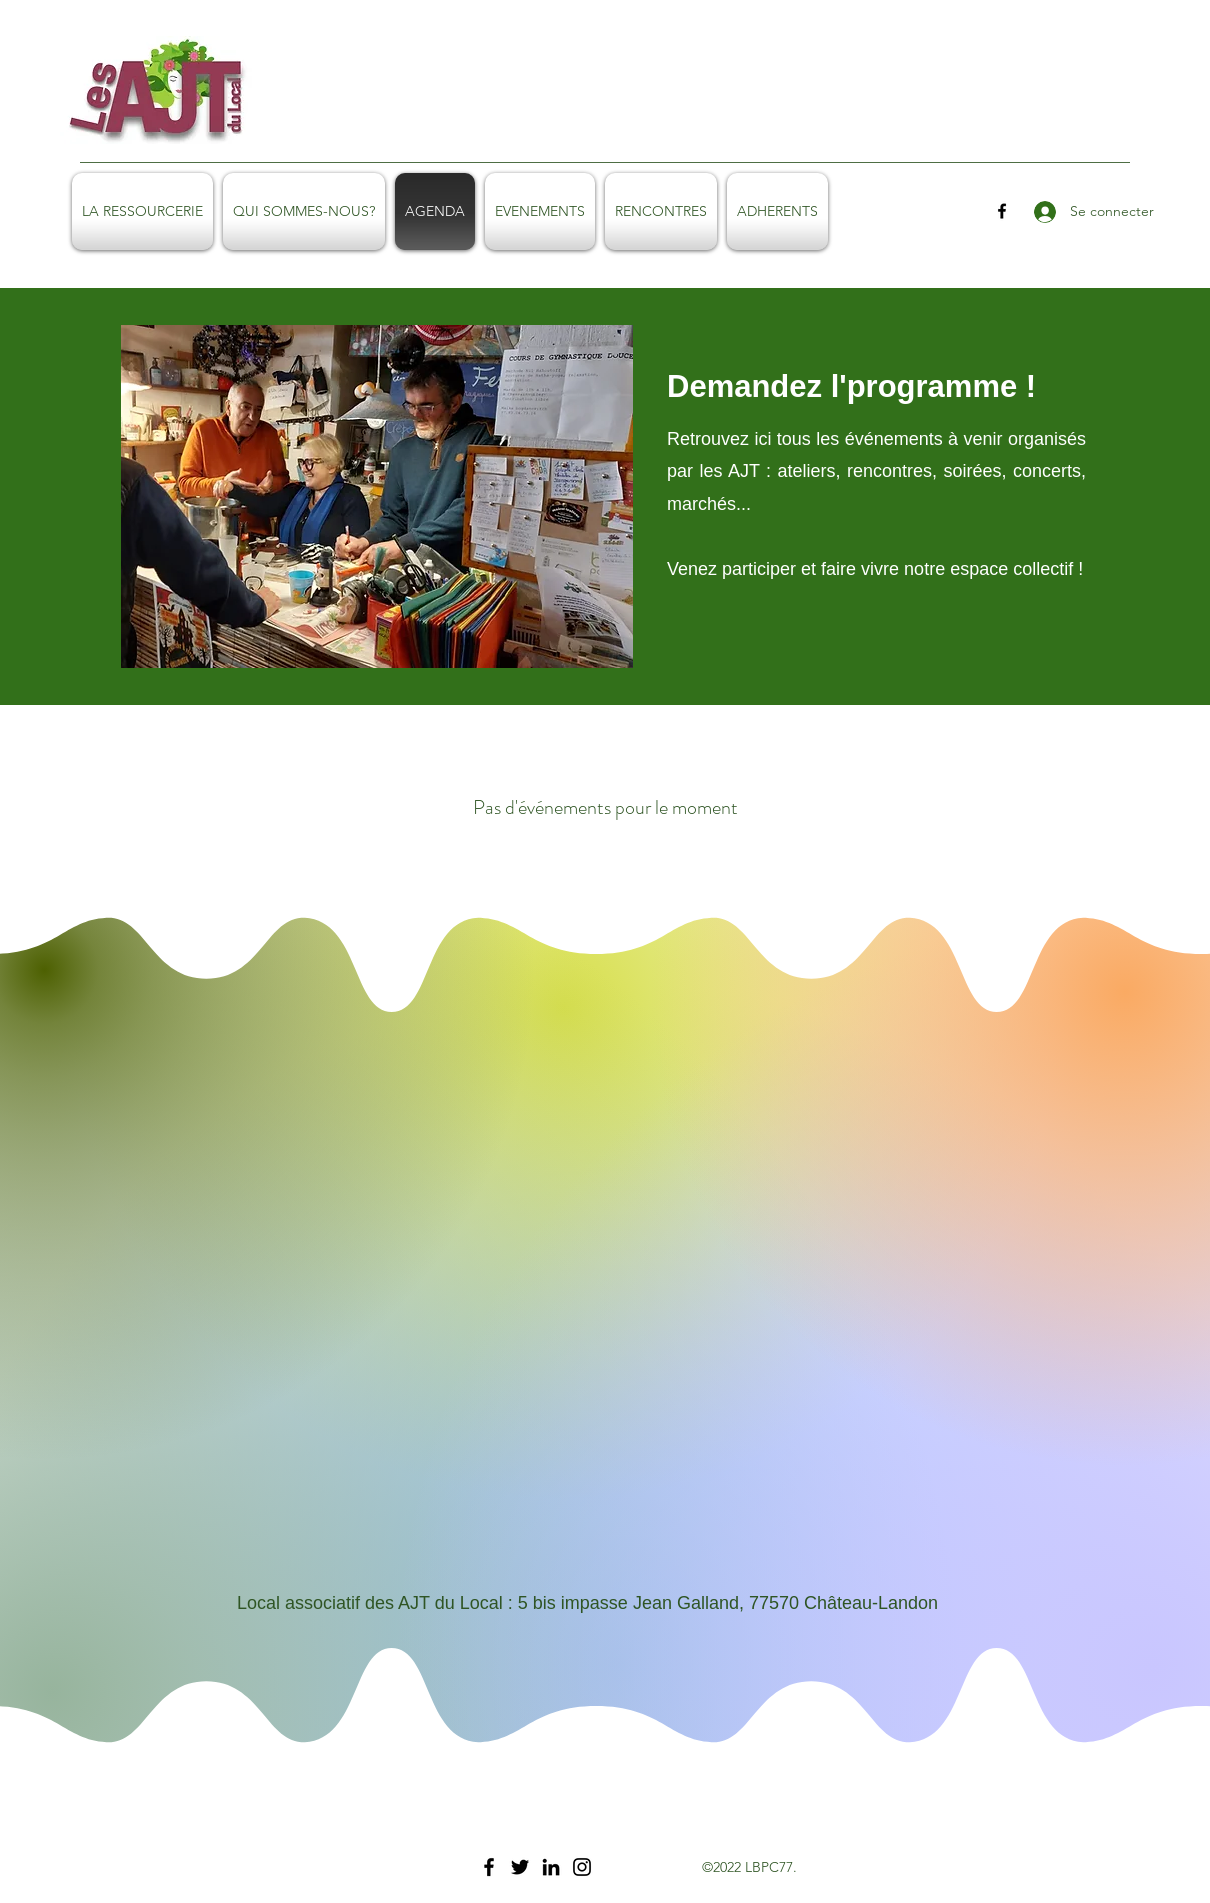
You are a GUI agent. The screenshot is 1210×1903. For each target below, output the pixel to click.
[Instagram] (582, 1867)
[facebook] (1002, 211)
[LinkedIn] (551, 1867)
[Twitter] (520, 1867)
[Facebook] (489, 1867)
